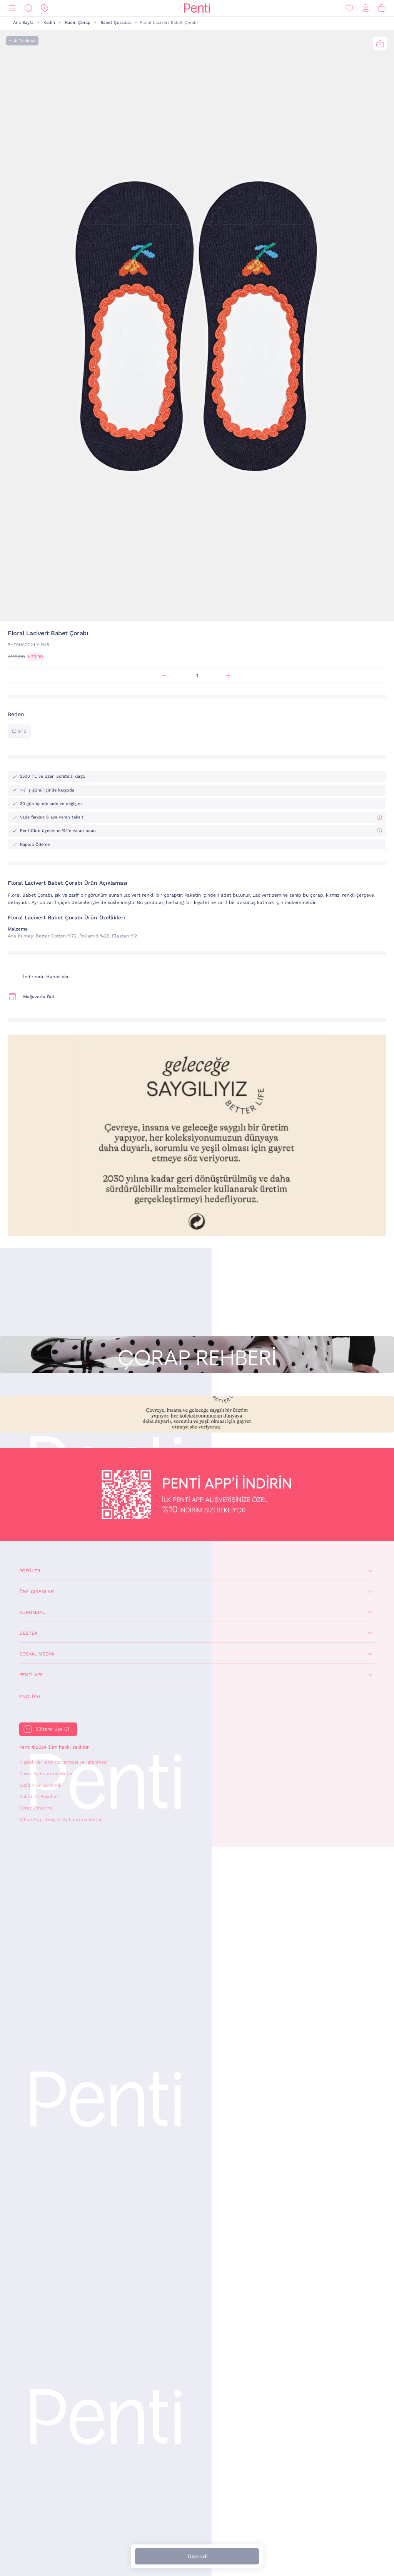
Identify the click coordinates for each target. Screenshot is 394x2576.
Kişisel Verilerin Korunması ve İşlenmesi (63, 1762)
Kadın (49, 22)
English (29, 1696)
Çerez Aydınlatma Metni (45, 1773)
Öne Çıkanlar (36, 1591)
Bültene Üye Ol (52, 1729)
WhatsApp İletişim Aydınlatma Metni (60, 1819)
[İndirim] (44, 8)
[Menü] (12, 8)
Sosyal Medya (36, 1654)
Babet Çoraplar (115, 22)
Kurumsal (32, 1612)
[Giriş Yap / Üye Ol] (365, 8)
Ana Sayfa (23, 22)
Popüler (29, 1570)
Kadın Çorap (77, 22)
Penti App (31, 1674)
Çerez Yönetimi (35, 1808)
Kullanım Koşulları (39, 1796)
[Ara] (28, 8)
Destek (28, 1633)
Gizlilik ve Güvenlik (40, 1785)
